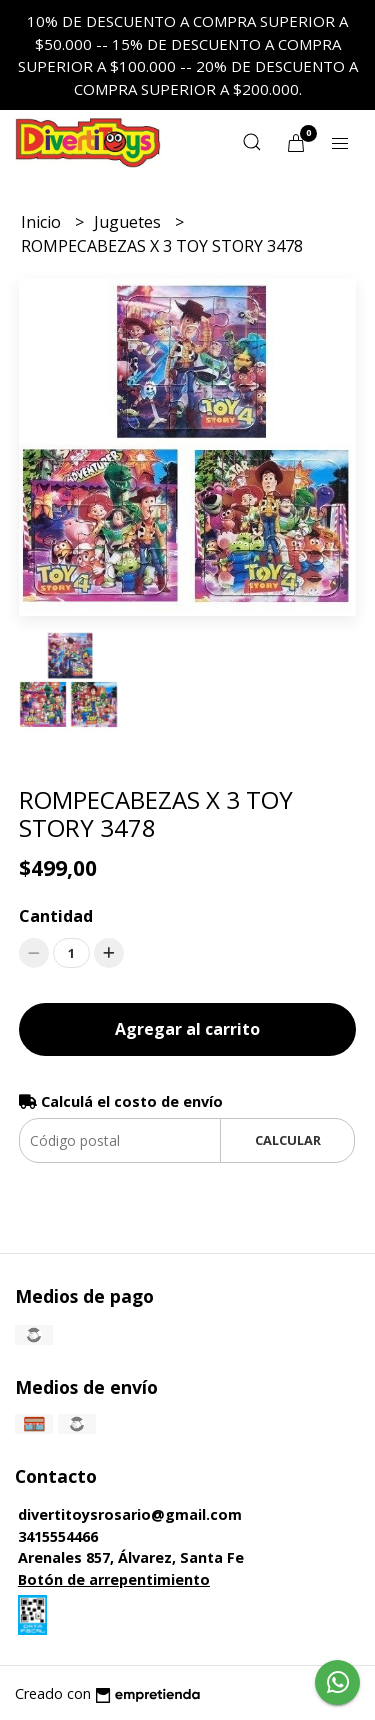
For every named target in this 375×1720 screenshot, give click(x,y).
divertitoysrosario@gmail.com (130, 1514)
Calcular (288, 1140)
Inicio (43, 222)
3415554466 (58, 1536)
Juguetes (129, 222)
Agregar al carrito (187, 1029)
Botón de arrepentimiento (114, 1579)
